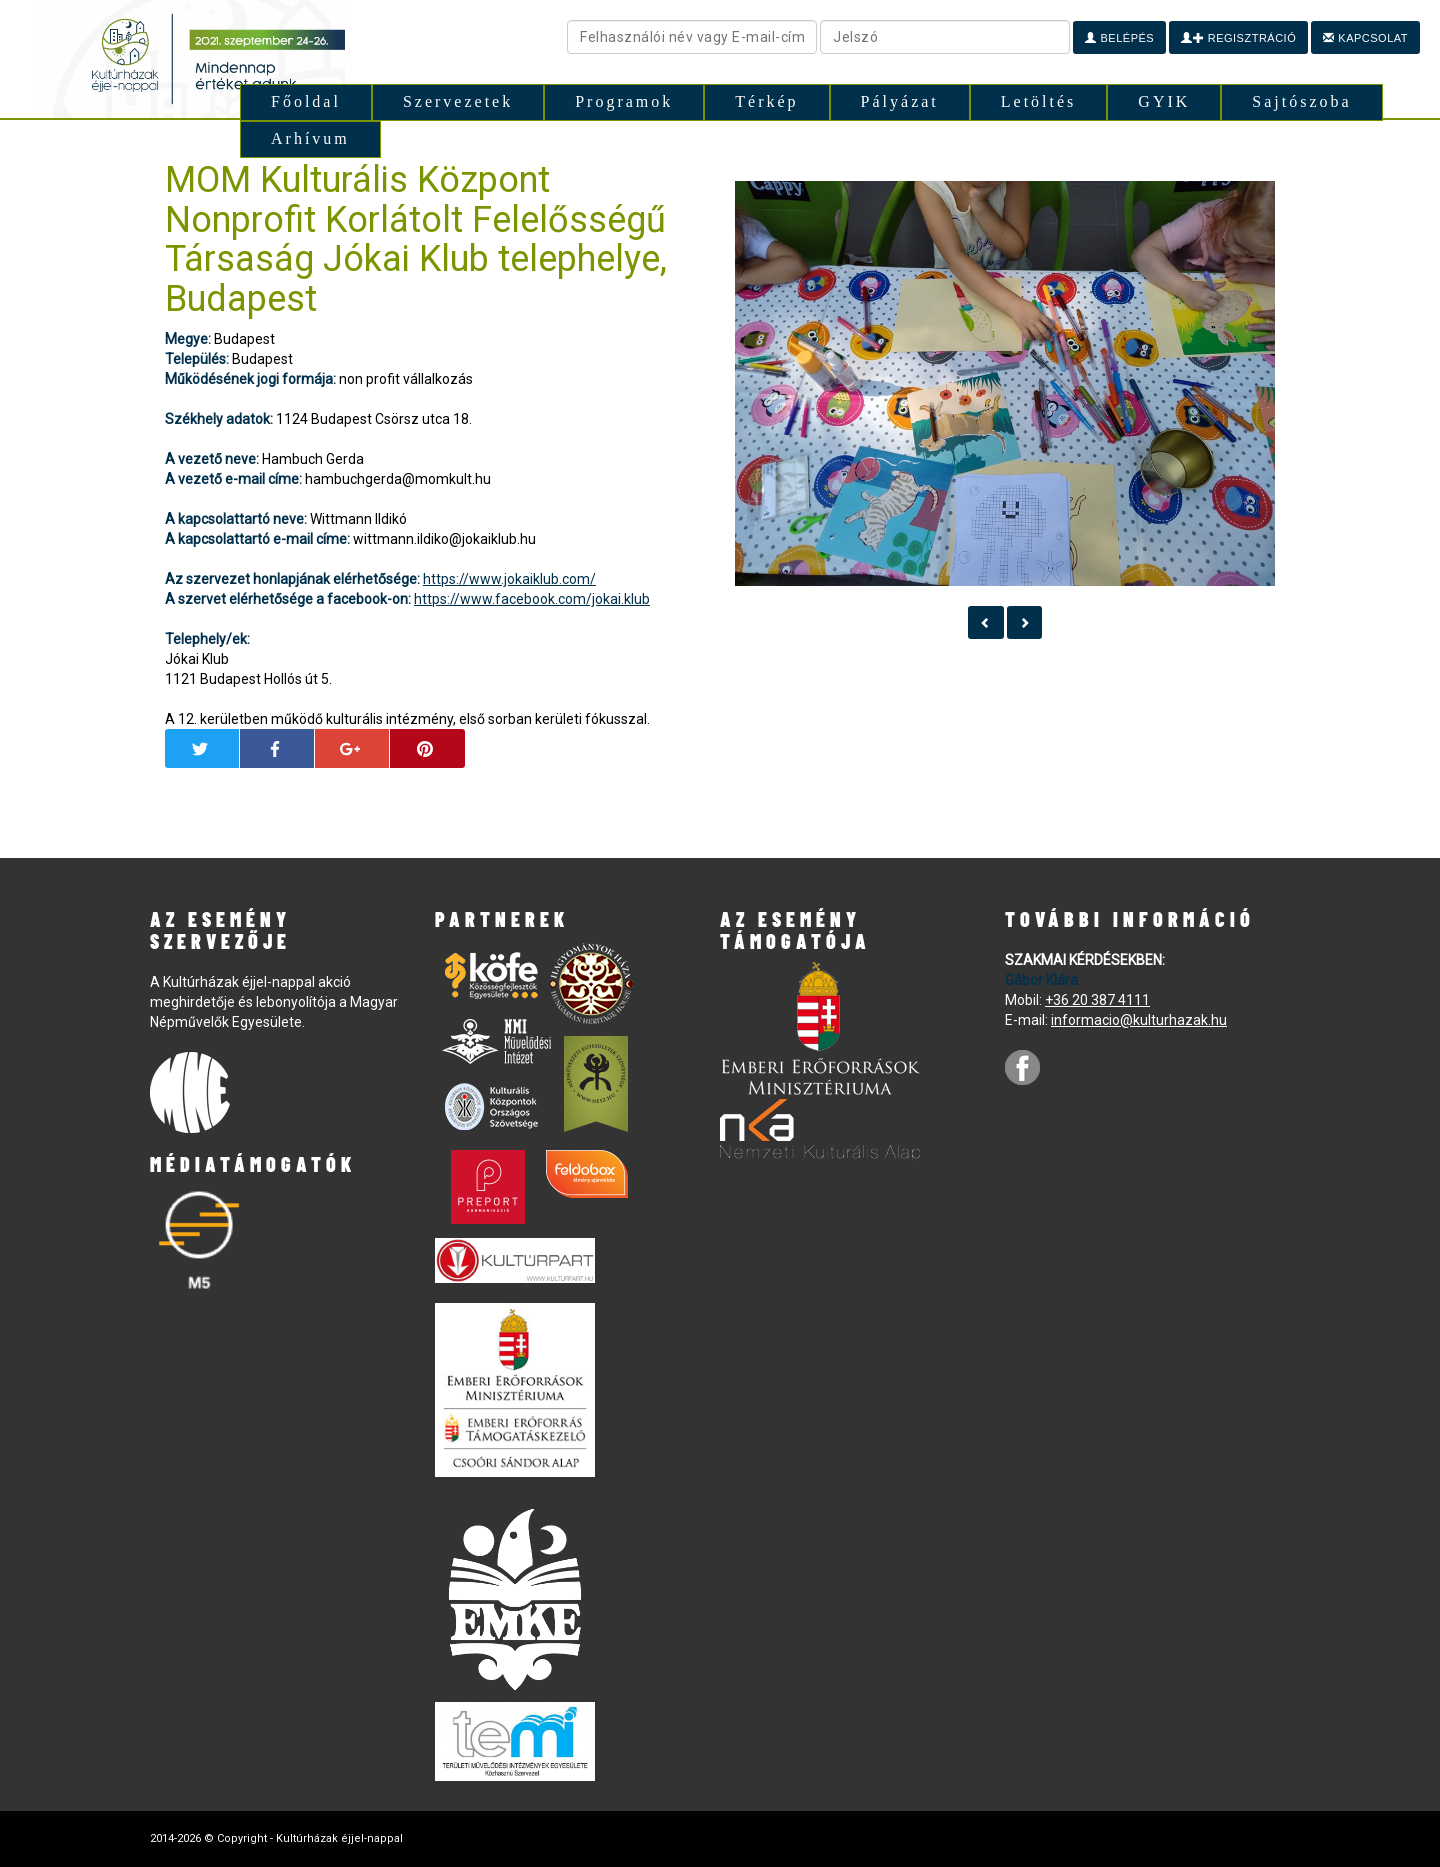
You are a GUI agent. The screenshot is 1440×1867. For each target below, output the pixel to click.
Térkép (766, 101)
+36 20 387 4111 (1097, 1000)
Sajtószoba (1301, 101)
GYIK (1164, 101)
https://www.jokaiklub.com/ (509, 579)
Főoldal (306, 101)
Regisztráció (1238, 38)
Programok (624, 101)
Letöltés (1039, 101)
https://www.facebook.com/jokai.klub (532, 599)
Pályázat (900, 101)
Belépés (1119, 38)
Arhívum (310, 138)
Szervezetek (458, 101)
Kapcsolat (1365, 38)
